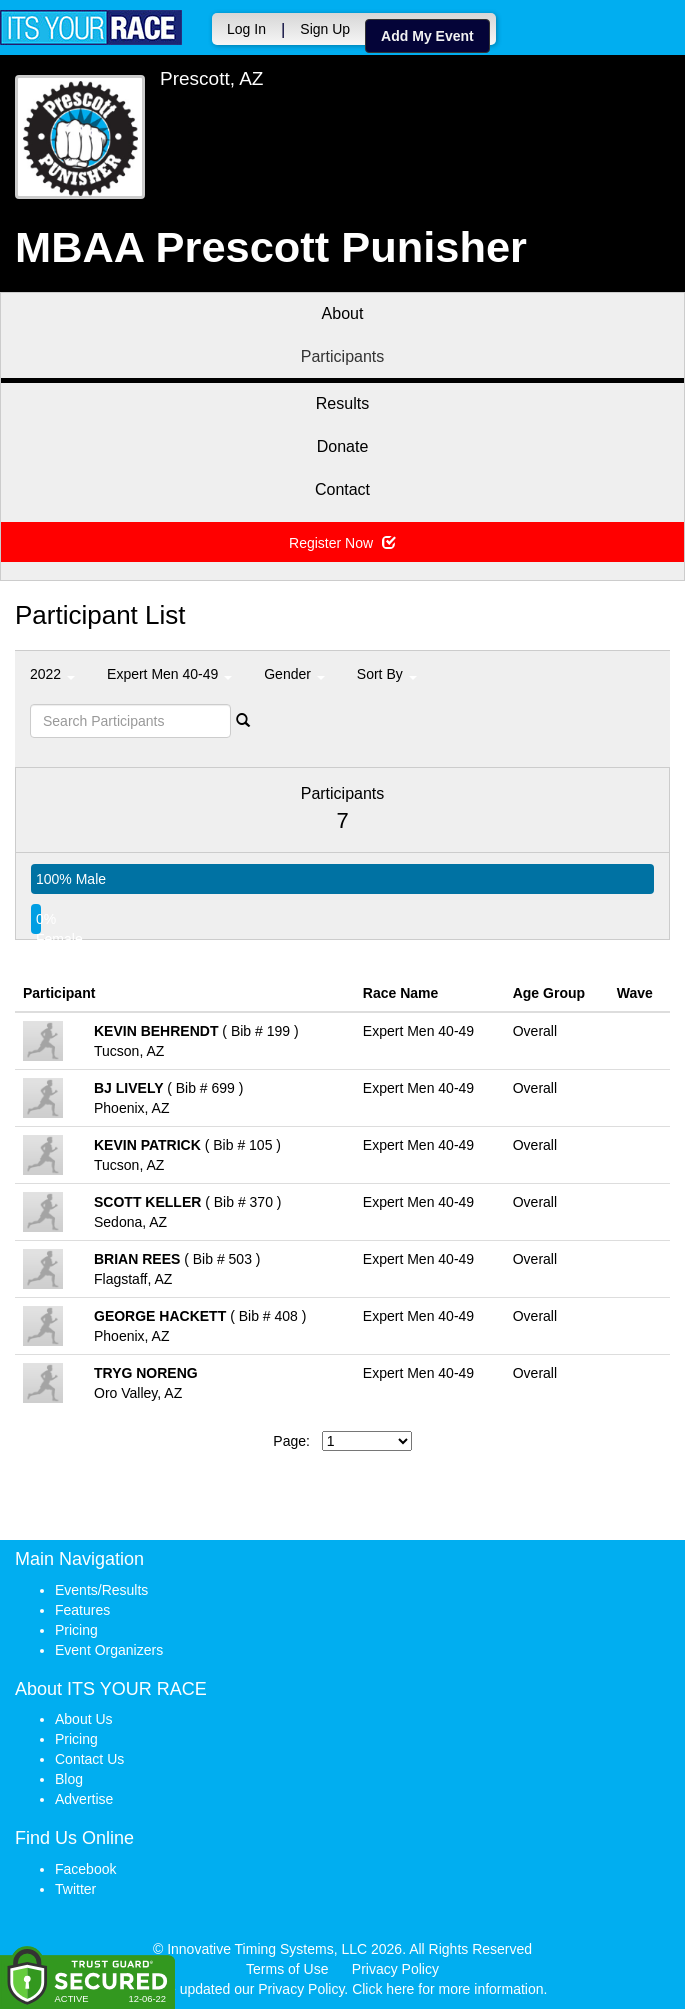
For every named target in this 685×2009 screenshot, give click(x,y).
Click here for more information (447, 1989)
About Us (84, 1719)
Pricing (76, 1630)
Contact (342, 489)
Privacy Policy (395, 1969)
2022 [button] (52, 674)
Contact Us (89, 1759)
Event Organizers (109, 1650)
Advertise (84, 1799)
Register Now (342, 543)
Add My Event (427, 36)
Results (342, 403)
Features (82, 1610)
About (343, 313)
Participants (343, 356)
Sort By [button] (387, 674)
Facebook (85, 1869)
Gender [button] (294, 674)
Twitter (75, 1889)
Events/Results (101, 1590)
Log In (246, 29)
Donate (343, 446)
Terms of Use (287, 1969)
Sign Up (325, 29)
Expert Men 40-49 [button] (169, 674)
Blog (69, 1779)
